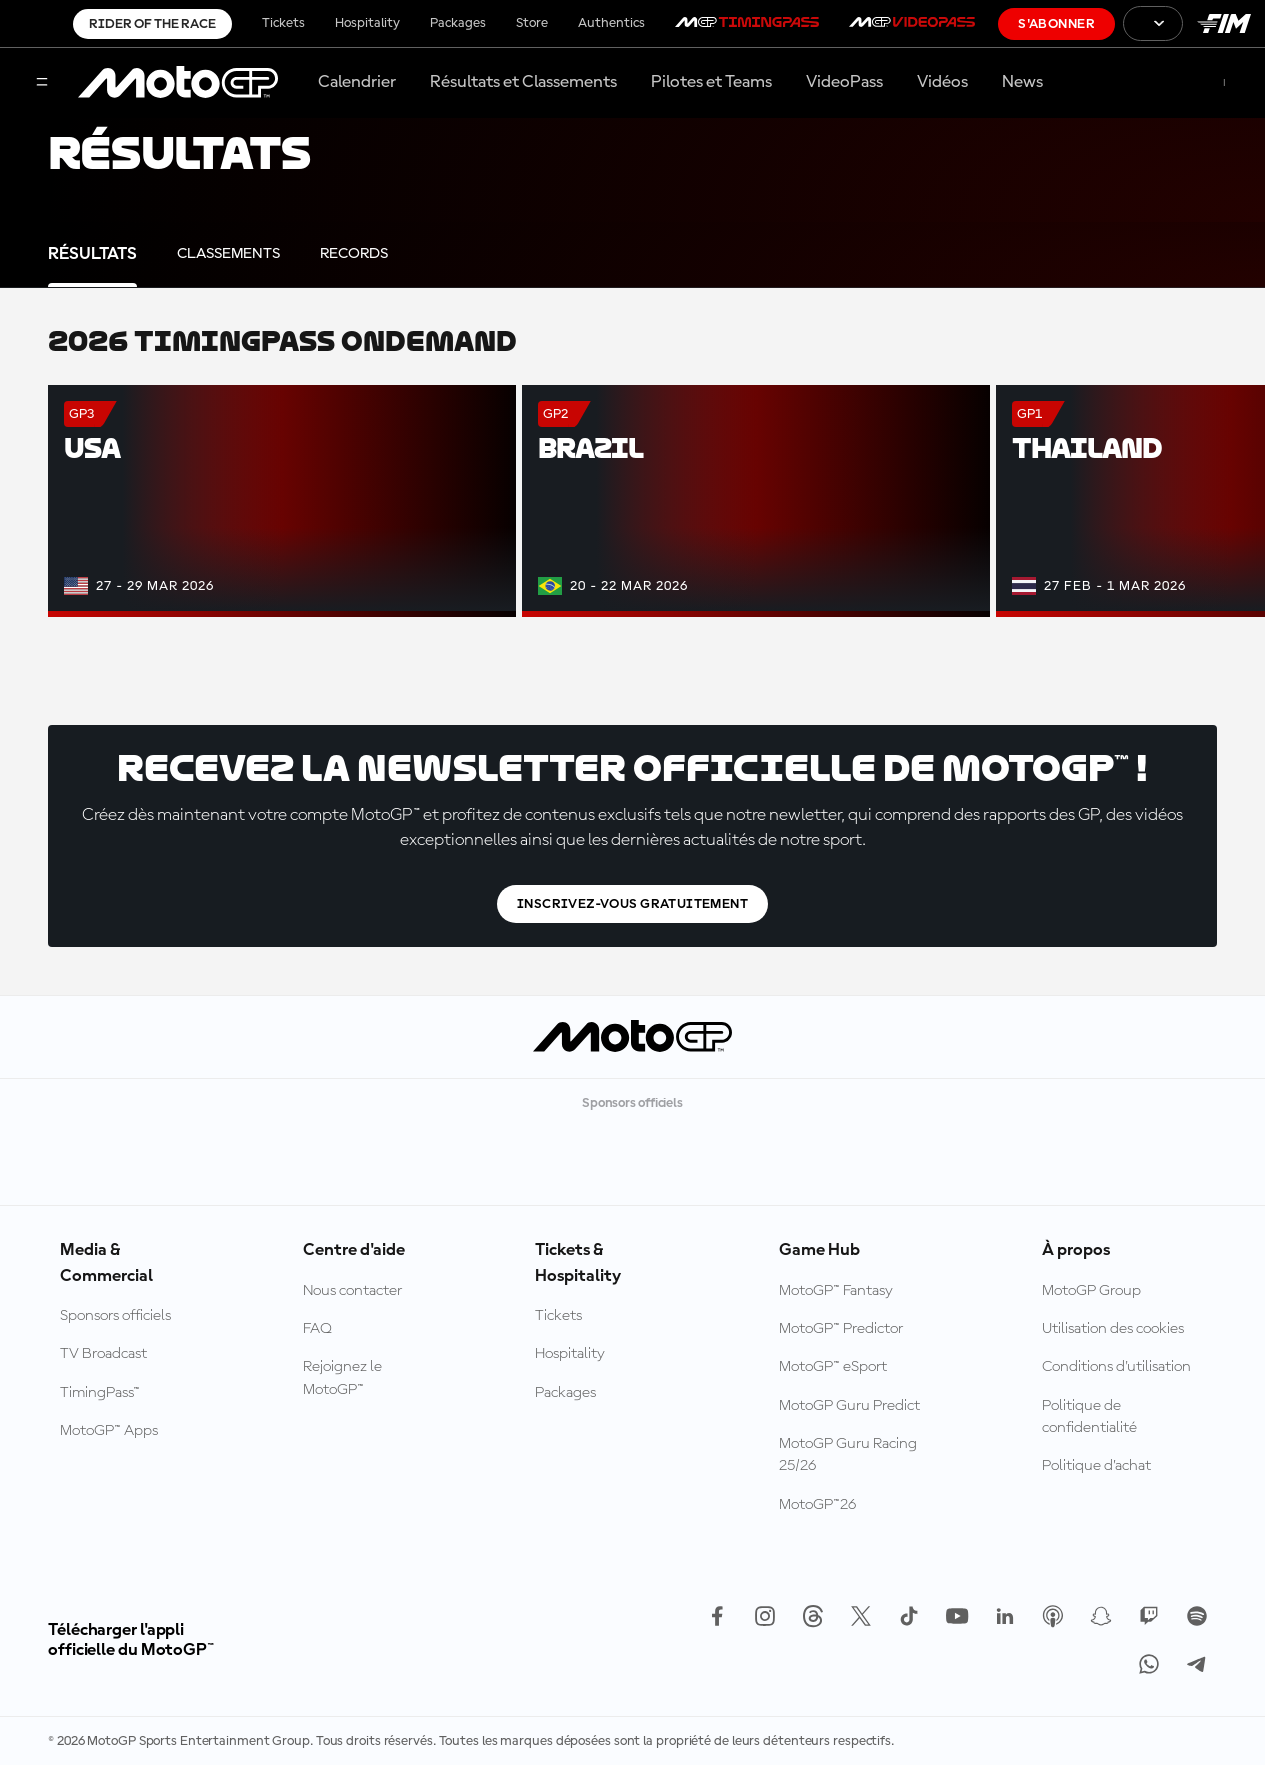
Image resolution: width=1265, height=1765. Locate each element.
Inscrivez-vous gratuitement (632, 904)
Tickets (283, 23)
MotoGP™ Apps (109, 1431)
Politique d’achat (1096, 1466)
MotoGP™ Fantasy (836, 1291)
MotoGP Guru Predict (849, 1406)
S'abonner (1056, 24)
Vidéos (942, 82)
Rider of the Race (152, 24)
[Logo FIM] (1224, 23)
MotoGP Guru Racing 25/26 (848, 1455)
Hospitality (367, 23)
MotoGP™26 (817, 1505)
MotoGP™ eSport (833, 1367)
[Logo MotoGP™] (178, 83)
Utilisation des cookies (1113, 1329)
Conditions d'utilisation (1116, 1367)
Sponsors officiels (115, 1316)
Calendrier (357, 82)
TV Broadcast (103, 1354)
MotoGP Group (1091, 1291)
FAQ (317, 1329)
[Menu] (42, 83)
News (1022, 82)
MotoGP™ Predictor (841, 1329)
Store (532, 23)
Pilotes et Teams (711, 82)
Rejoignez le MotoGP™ (342, 1378)
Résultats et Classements (523, 82)
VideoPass (844, 82)
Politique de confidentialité (1089, 1417)
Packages (458, 23)
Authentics (611, 23)
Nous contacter (352, 1291)
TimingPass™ (100, 1393)
